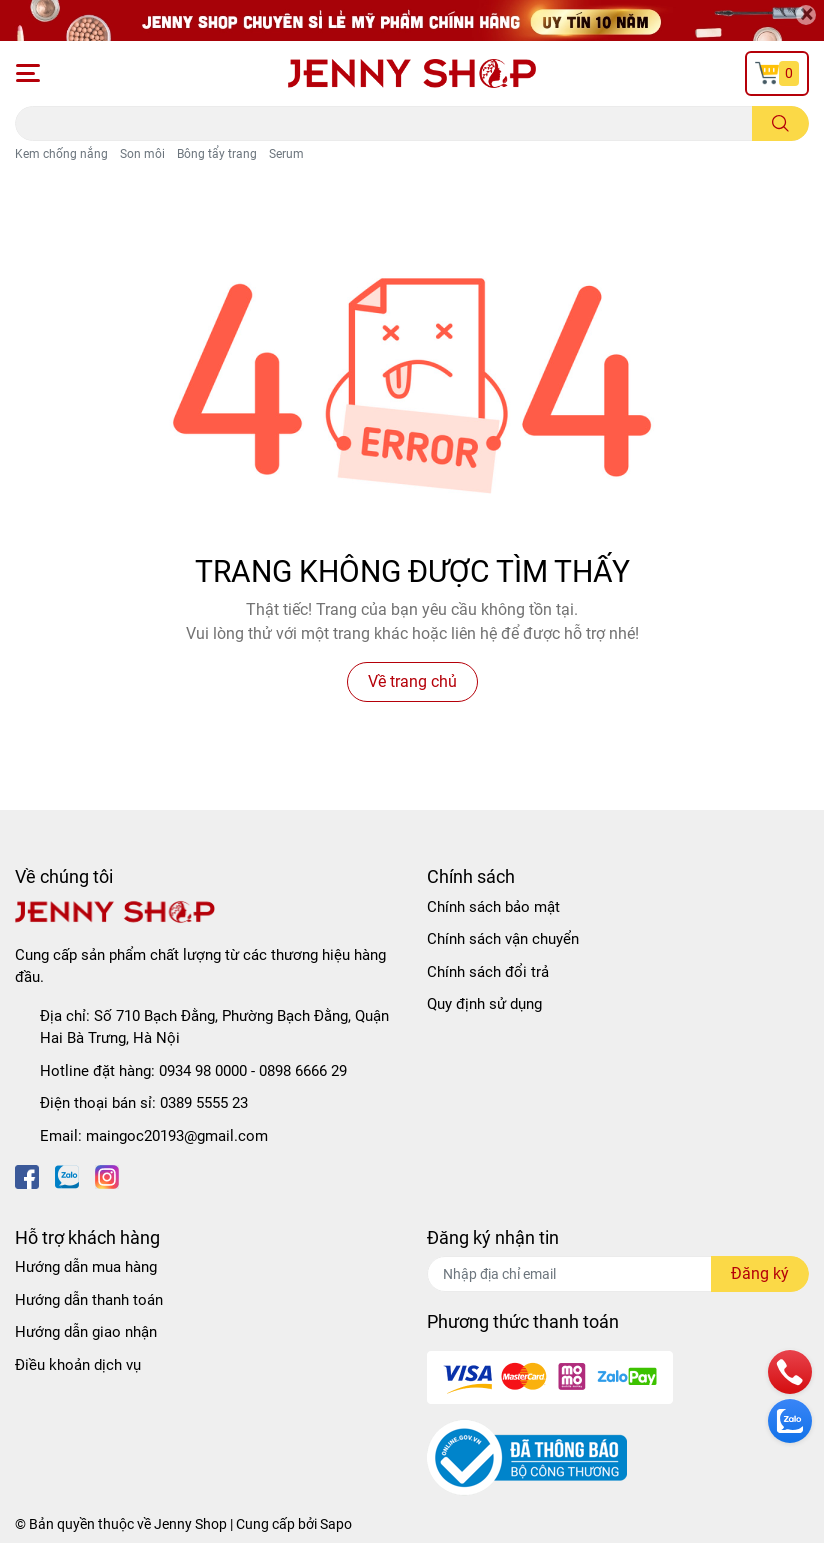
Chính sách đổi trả (488, 972)
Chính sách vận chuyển (503, 939)
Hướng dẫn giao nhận (86, 1332)
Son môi (142, 154)
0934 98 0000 (203, 1071)
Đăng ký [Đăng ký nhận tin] (760, 1273)
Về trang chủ (412, 681)
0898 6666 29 (303, 1071)
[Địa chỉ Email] (618, 1274)
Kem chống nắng (61, 154)
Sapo (336, 1524)
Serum (286, 154)
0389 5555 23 (204, 1103)
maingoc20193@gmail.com (177, 1136)
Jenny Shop (190, 1524)
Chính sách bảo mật (493, 907)
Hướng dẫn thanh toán (89, 1300)
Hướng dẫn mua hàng (86, 1267)
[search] (780, 123)
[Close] (806, 15)
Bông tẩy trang (217, 154)
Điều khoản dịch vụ (78, 1365)
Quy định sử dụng (484, 1004)
